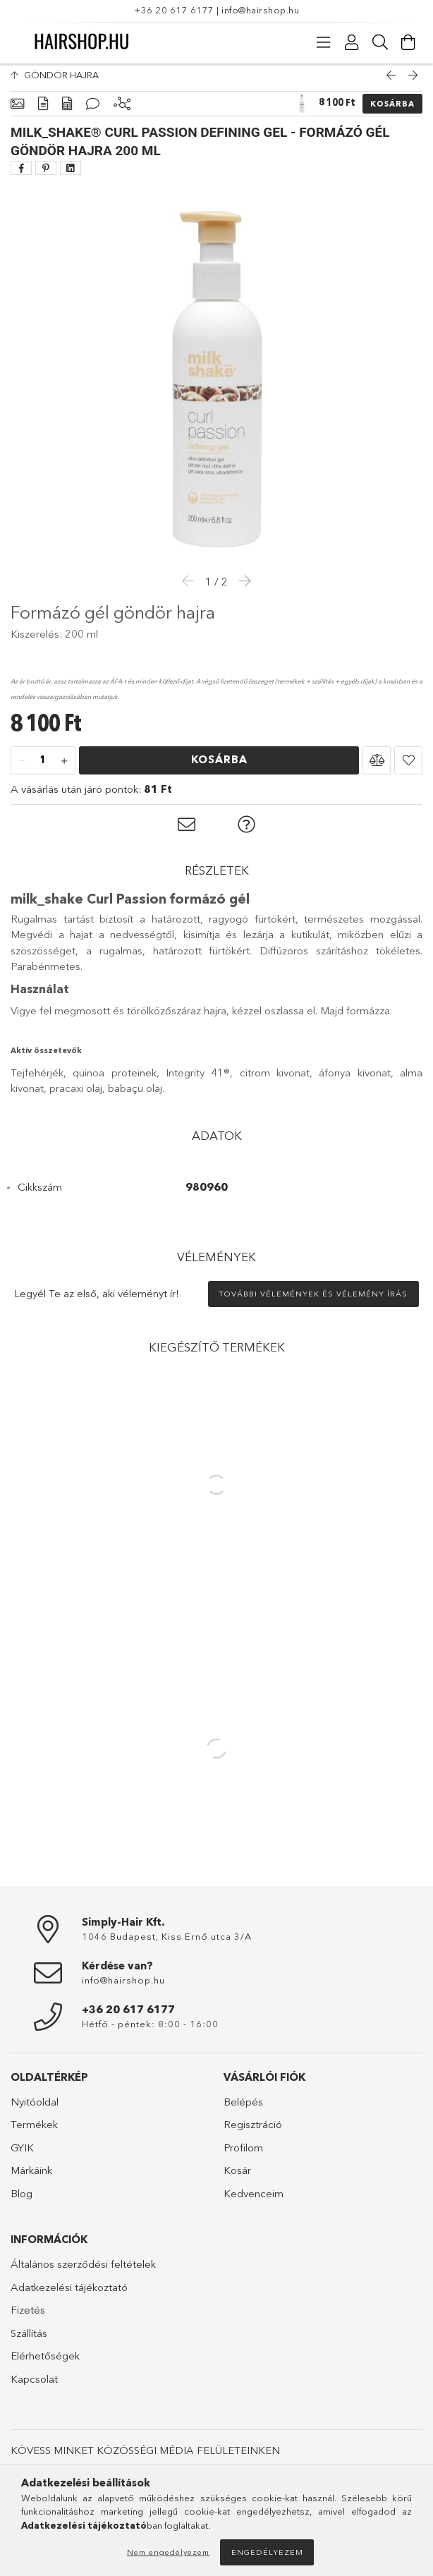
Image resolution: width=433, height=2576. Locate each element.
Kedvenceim (253, 2200)
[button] (376, 767)
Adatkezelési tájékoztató (69, 2294)
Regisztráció (253, 2131)
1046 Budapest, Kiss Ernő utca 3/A (167, 1943)
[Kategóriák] (324, 42)
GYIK (22, 2154)
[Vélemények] (92, 111)
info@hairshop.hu (260, 10)
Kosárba (392, 111)
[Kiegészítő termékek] (122, 111)
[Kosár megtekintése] (408, 42)
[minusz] (21, 768)
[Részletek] (43, 111)
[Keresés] (380, 42)
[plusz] (64, 768)
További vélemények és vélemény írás (313, 1301)
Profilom (243, 2154)
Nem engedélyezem (168, 2552)
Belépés (243, 2108)
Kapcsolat (34, 2386)
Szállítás (29, 2340)
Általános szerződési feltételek (83, 2271)
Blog (21, 2200)
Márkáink (31, 2177)
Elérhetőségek (45, 2362)
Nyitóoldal (35, 2108)
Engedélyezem (267, 2552)
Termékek (34, 2131)
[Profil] (352, 42)
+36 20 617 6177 (174, 10)
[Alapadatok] (17, 111)
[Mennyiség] (43, 768)
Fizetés (28, 2316)
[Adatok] (67, 111)
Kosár (237, 2177)
